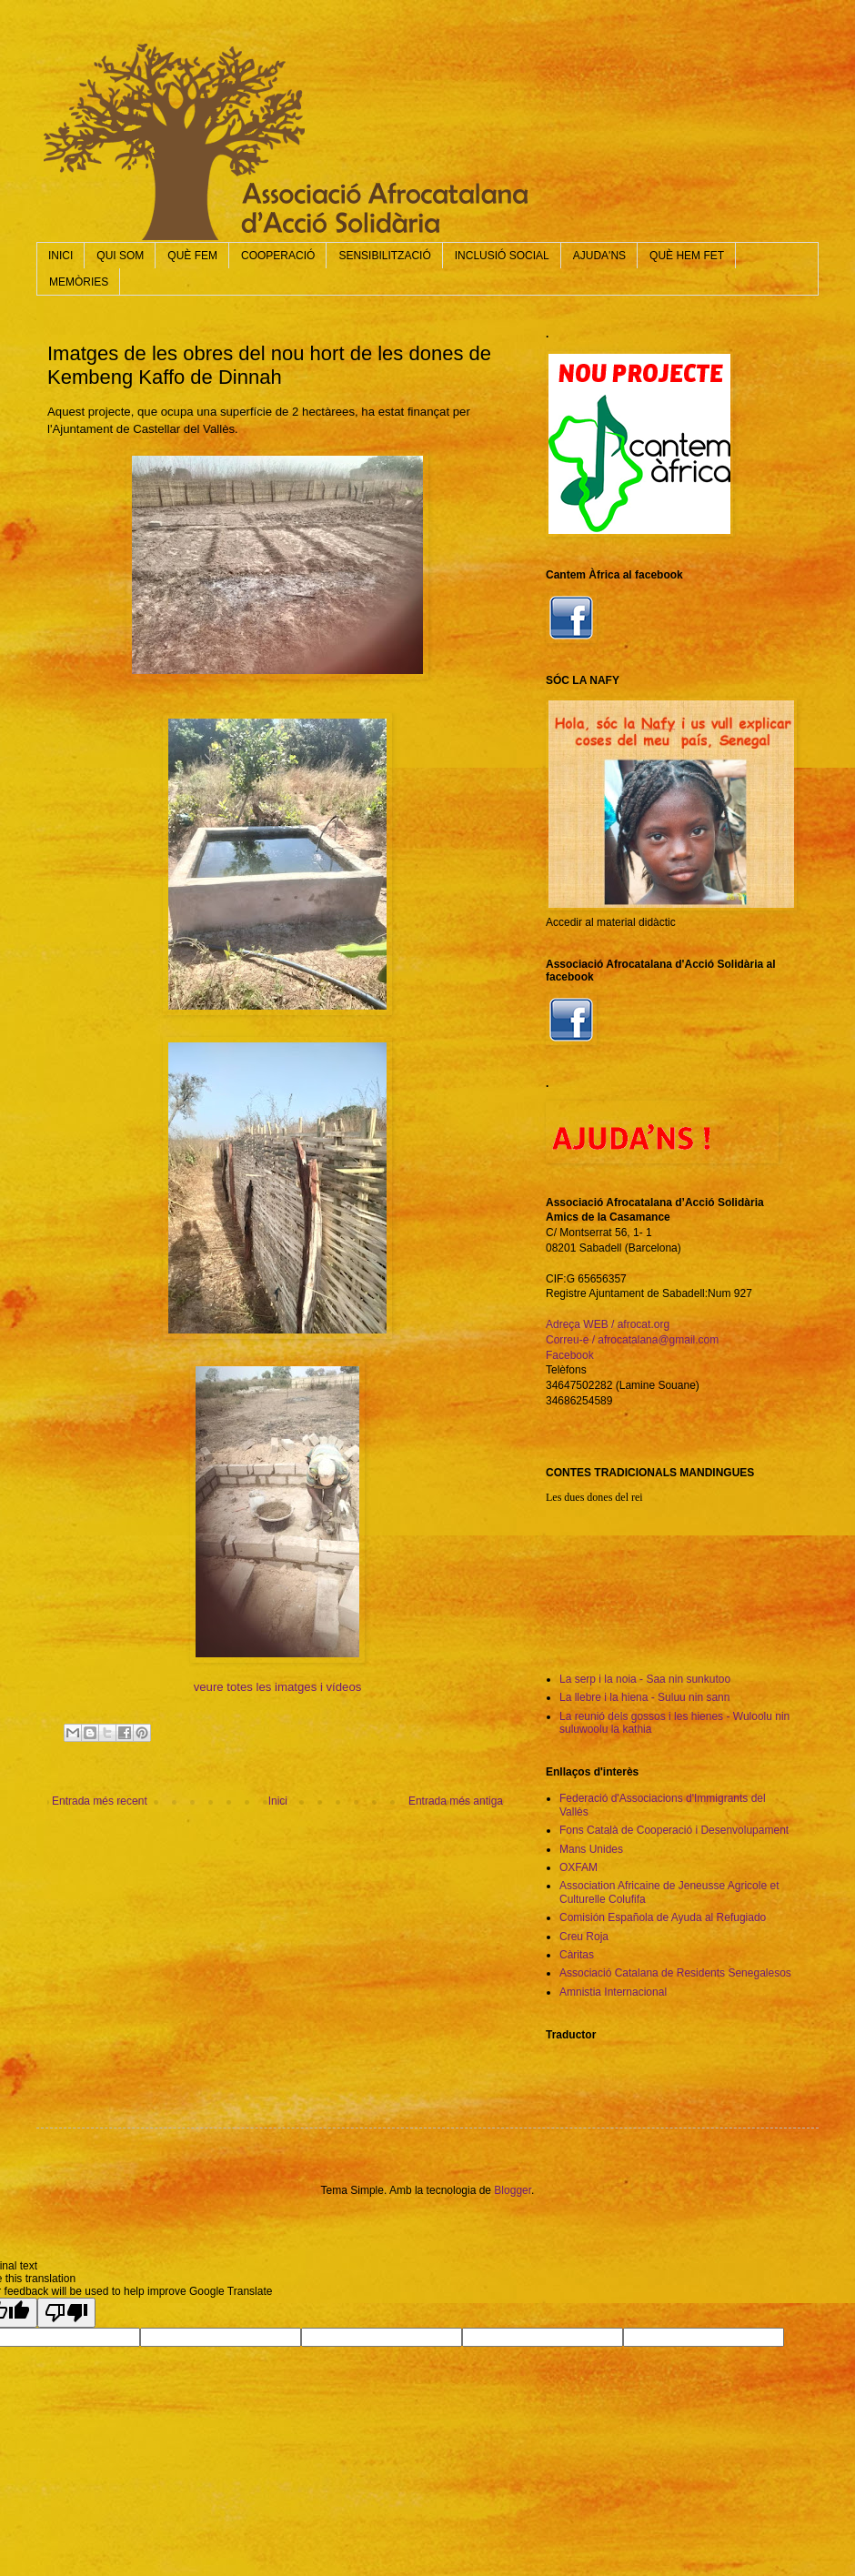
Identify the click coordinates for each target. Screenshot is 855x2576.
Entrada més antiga (455, 1801)
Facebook (570, 1355)
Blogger (512, 2190)
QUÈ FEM (192, 255)
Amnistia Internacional (613, 1992)
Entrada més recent (99, 1801)
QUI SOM (120, 255)
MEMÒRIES (78, 282)
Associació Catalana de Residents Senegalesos (675, 1973)
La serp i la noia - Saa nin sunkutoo (644, 1679)
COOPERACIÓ (278, 255)
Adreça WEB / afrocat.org (607, 1324)
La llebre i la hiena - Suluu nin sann (644, 1697)
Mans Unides (591, 1849)
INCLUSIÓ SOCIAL (502, 255)
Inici (277, 1801)
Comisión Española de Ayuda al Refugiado (662, 1917)
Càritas (576, 1954)
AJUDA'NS (599, 255)
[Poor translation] (66, 2313)
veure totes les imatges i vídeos (278, 1687)
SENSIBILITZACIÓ (384, 255)
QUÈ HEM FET (686, 255)
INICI (60, 255)
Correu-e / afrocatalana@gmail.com (632, 1339)
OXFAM (578, 1867)
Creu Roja (584, 1936)
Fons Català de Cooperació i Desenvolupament (674, 1830)
